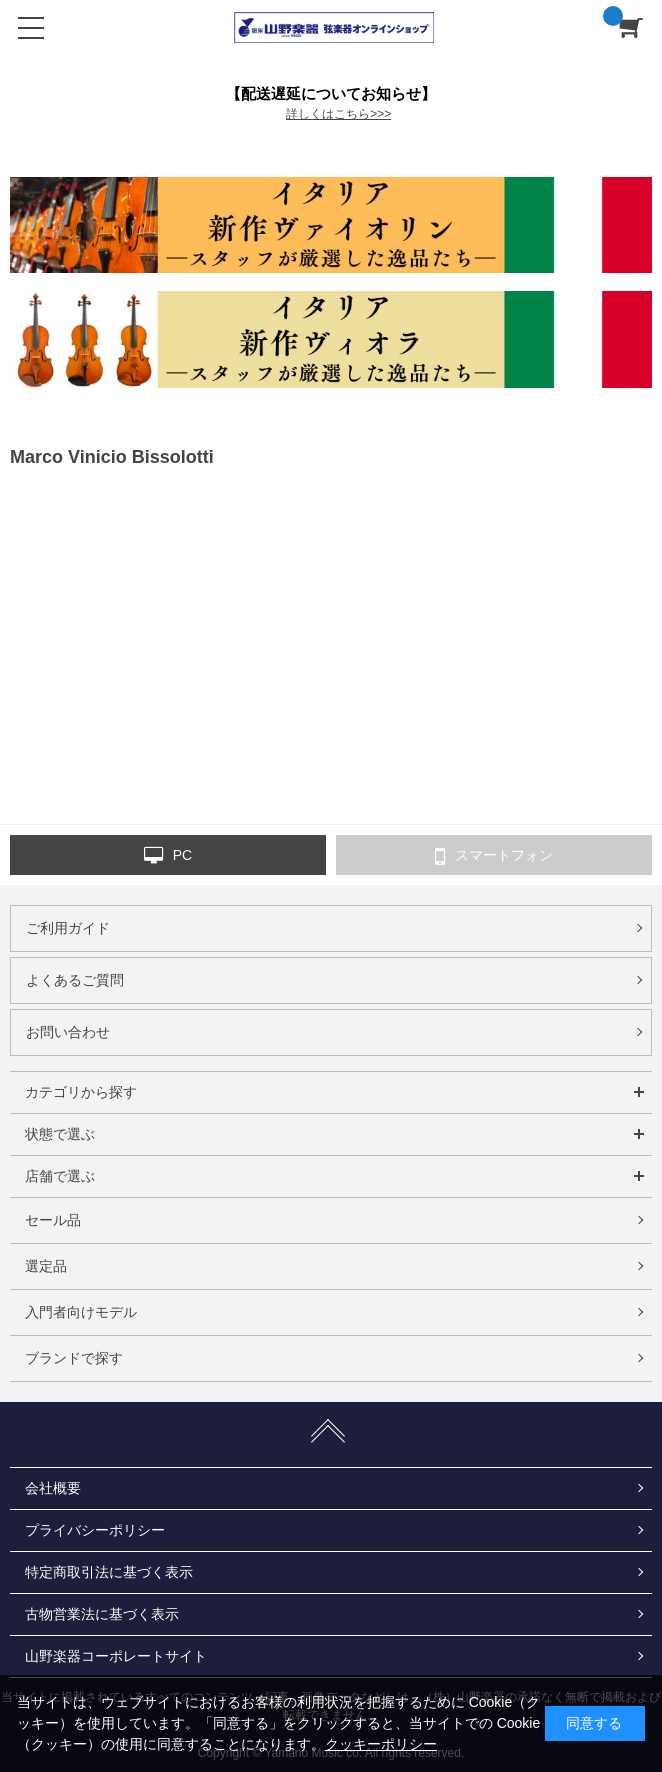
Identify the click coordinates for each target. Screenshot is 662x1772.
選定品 (46, 1266)
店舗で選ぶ (60, 1176)
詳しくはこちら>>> (338, 114)
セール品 (53, 1220)
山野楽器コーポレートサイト (116, 1656)
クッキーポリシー (381, 1744)
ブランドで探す (74, 1358)
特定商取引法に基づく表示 (109, 1572)
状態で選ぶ (60, 1134)
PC (168, 856)
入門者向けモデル (81, 1312)
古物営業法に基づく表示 (102, 1614)
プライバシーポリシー (95, 1530)
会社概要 (53, 1488)
